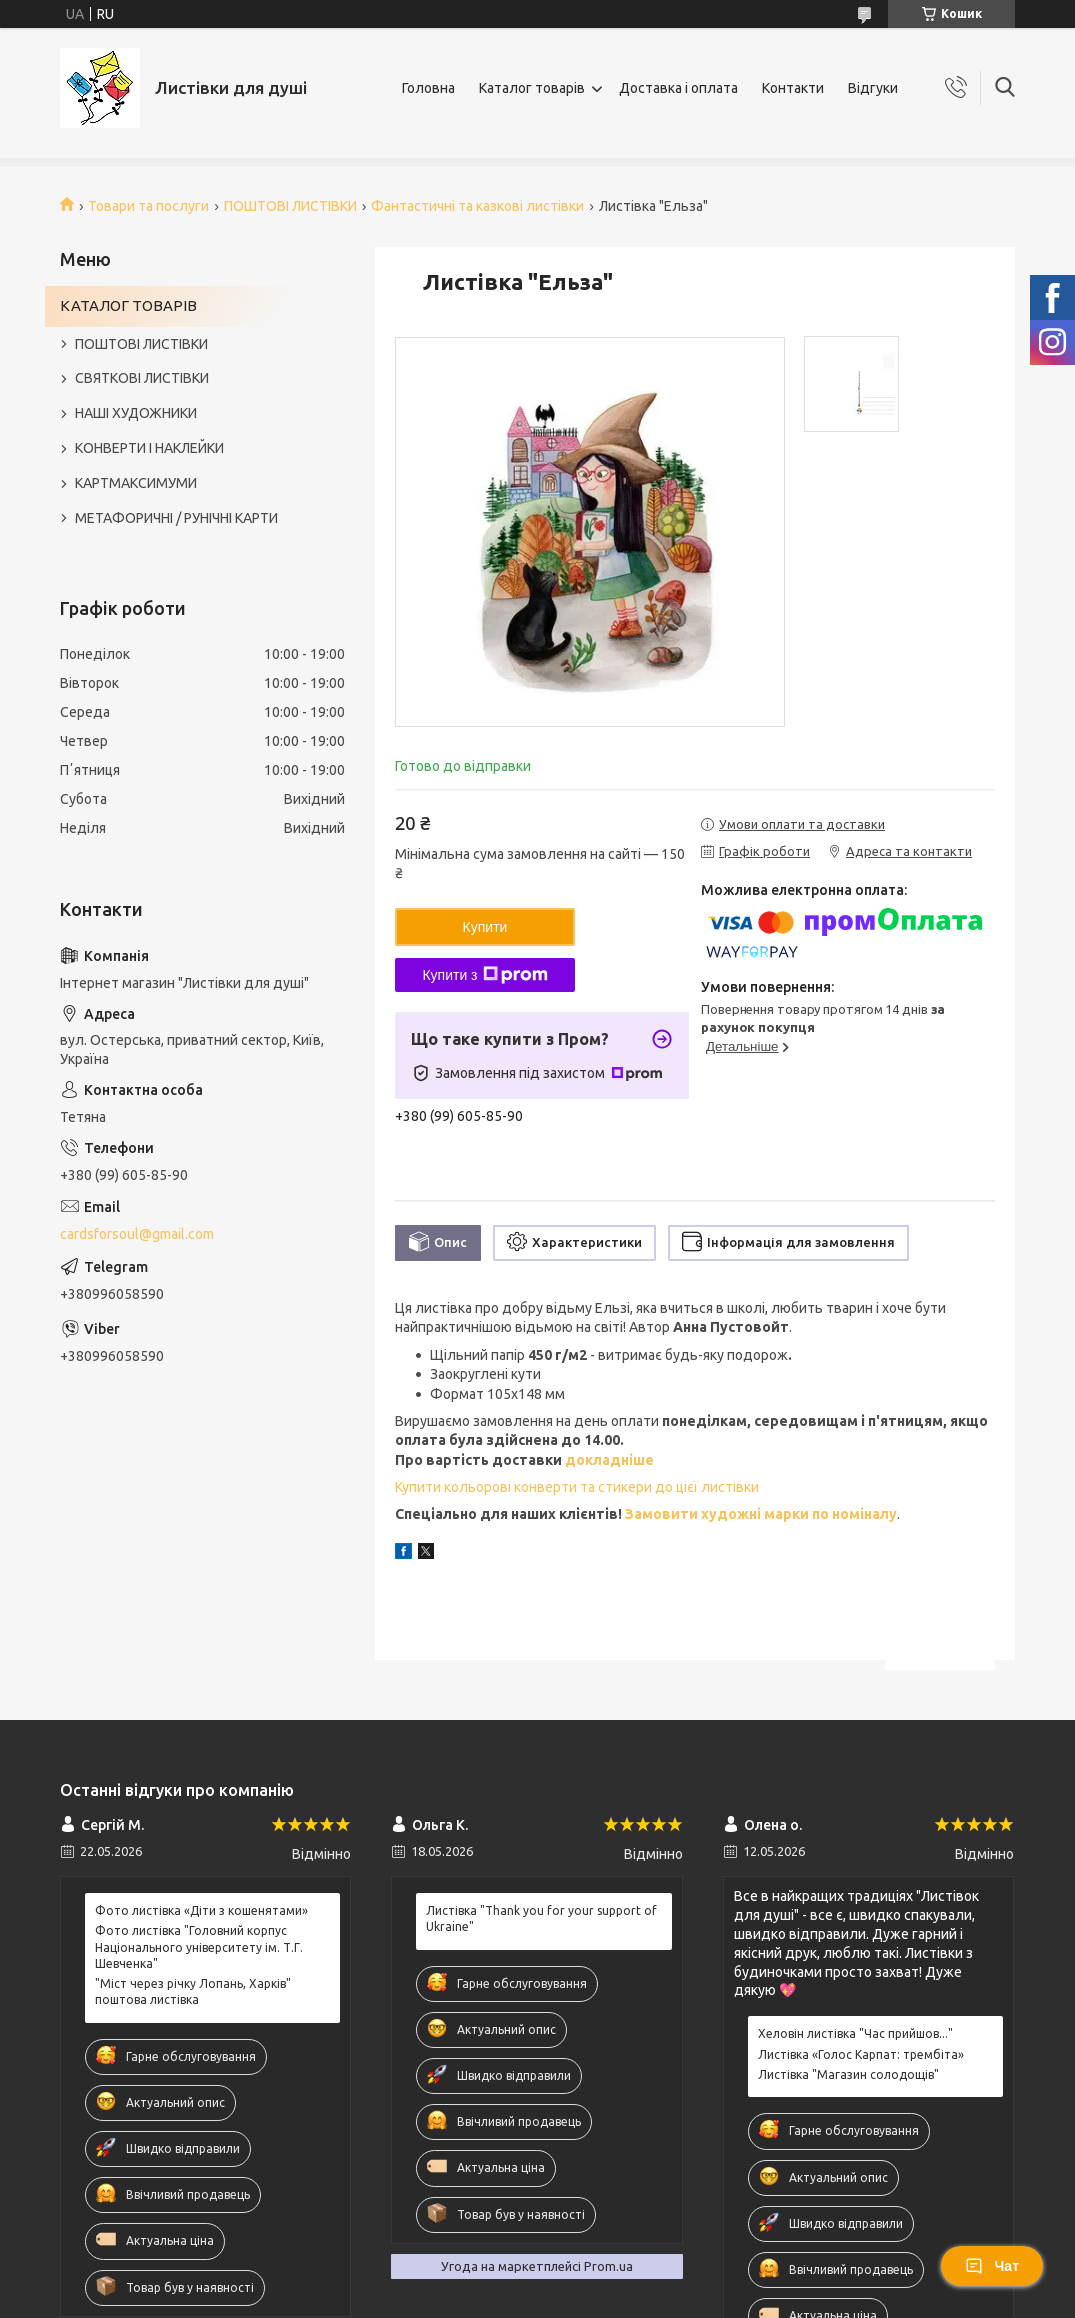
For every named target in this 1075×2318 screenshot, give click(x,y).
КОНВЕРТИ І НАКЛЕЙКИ (149, 448)
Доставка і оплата (678, 88)
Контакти (793, 88)
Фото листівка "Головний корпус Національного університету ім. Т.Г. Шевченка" (199, 1946)
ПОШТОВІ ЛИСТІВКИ (290, 206)
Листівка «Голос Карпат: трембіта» (861, 2054)
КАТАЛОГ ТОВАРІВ (128, 305)
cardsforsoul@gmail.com (137, 1234)
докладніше (609, 1460)
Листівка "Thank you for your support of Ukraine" (541, 1918)
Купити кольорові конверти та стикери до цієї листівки (577, 1487)
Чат (992, 2266)
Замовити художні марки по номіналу (761, 1514)
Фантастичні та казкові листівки (477, 206)
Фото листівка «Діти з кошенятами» (201, 1910)
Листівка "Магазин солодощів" (848, 2074)
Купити (485, 927)
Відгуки (873, 88)
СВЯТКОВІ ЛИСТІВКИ (142, 378)
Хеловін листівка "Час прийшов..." (855, 2033)
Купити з (484, 975)
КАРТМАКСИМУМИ (136, 483)
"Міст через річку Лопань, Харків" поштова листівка (193, 1991)
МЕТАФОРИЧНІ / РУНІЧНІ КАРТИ (176, 518)
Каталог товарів (532, 88)
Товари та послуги (148, 206)
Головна (428, 88)
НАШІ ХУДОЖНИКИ (136, 413)
